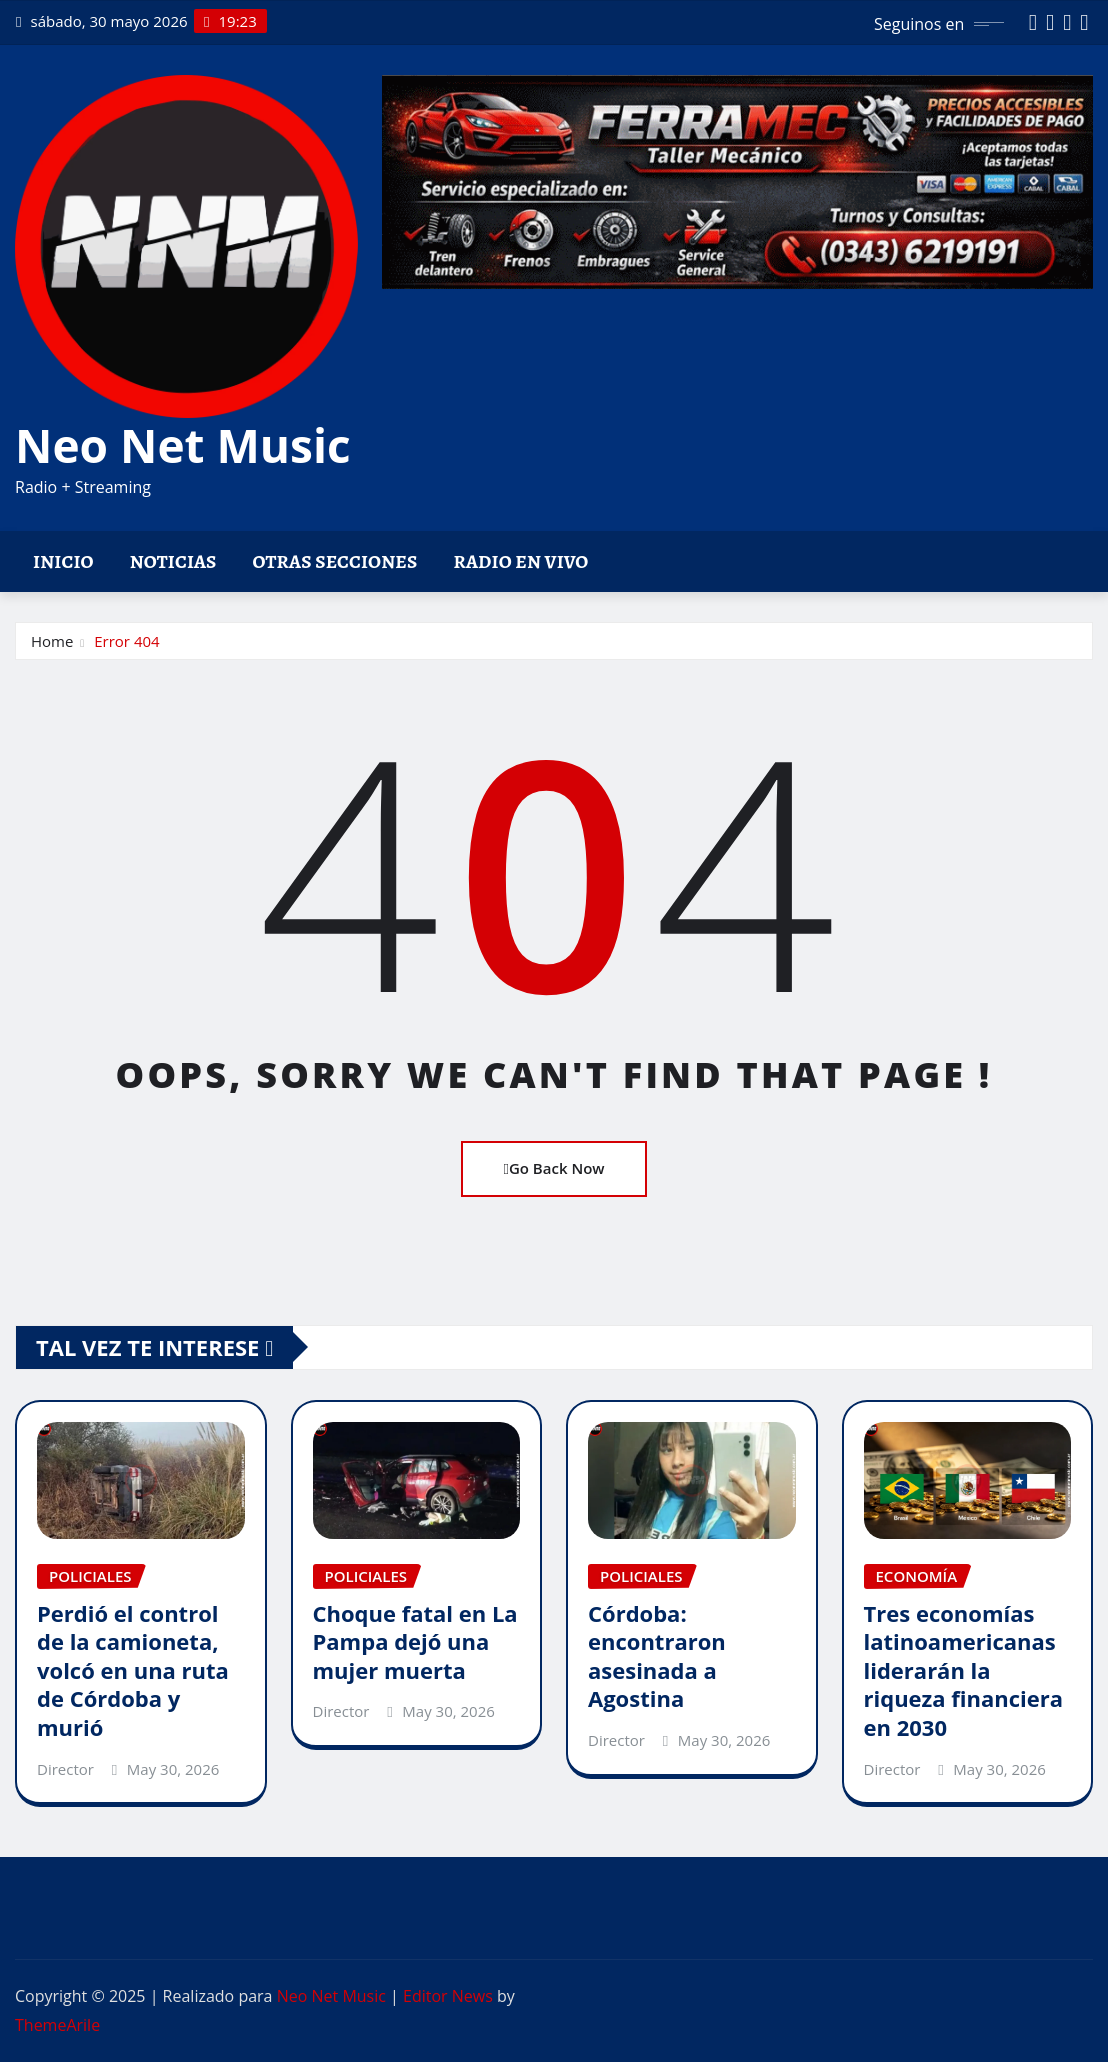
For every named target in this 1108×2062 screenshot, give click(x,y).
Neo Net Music (183, 445)
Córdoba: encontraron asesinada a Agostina (657, 1656)
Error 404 (126, 641)
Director (65, 1769)
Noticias (173, 561)
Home (52, 641)
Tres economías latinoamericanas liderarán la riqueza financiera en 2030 (964, 1670)
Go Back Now (553, 1168)
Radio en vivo (520, 561)
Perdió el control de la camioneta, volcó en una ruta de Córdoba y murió (133, 1670)
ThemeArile (57, 2025)
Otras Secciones (335, 561)
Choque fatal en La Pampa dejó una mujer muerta (415, 1641)
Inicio (63, 561)
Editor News (448, 1996)
